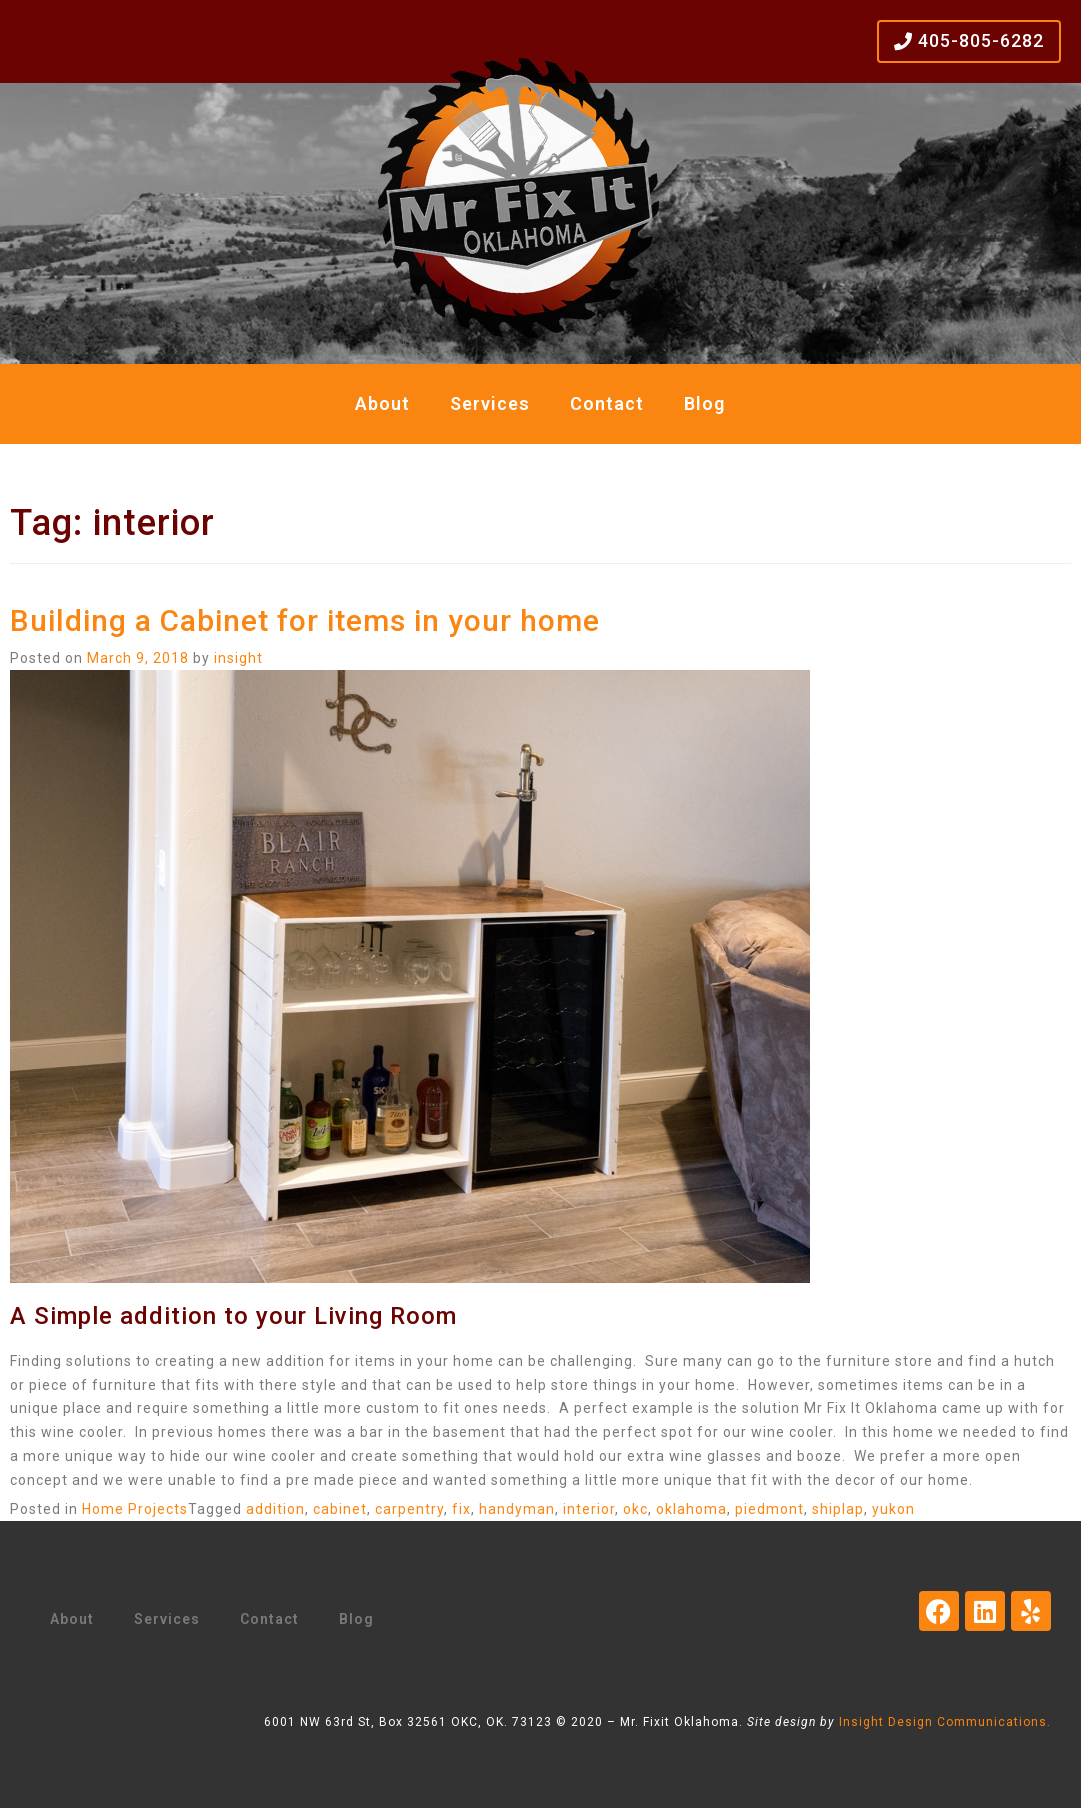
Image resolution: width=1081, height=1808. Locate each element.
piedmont (769, 1509)
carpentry (409, 1509)
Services (490, 403)
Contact (607, 403)
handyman (517, 1509)
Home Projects (135, 1509)
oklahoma (691, 1509)
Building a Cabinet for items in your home (305, 620)
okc (635, 1509)
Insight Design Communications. (945, 1722)
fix (461, 1509)
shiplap (838, 1509)
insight (238, 658)
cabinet (340, 1509)
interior (589, 1509)
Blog (704, 403)
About (382, 403)
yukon (893, 1509)
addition (275, 1509)
